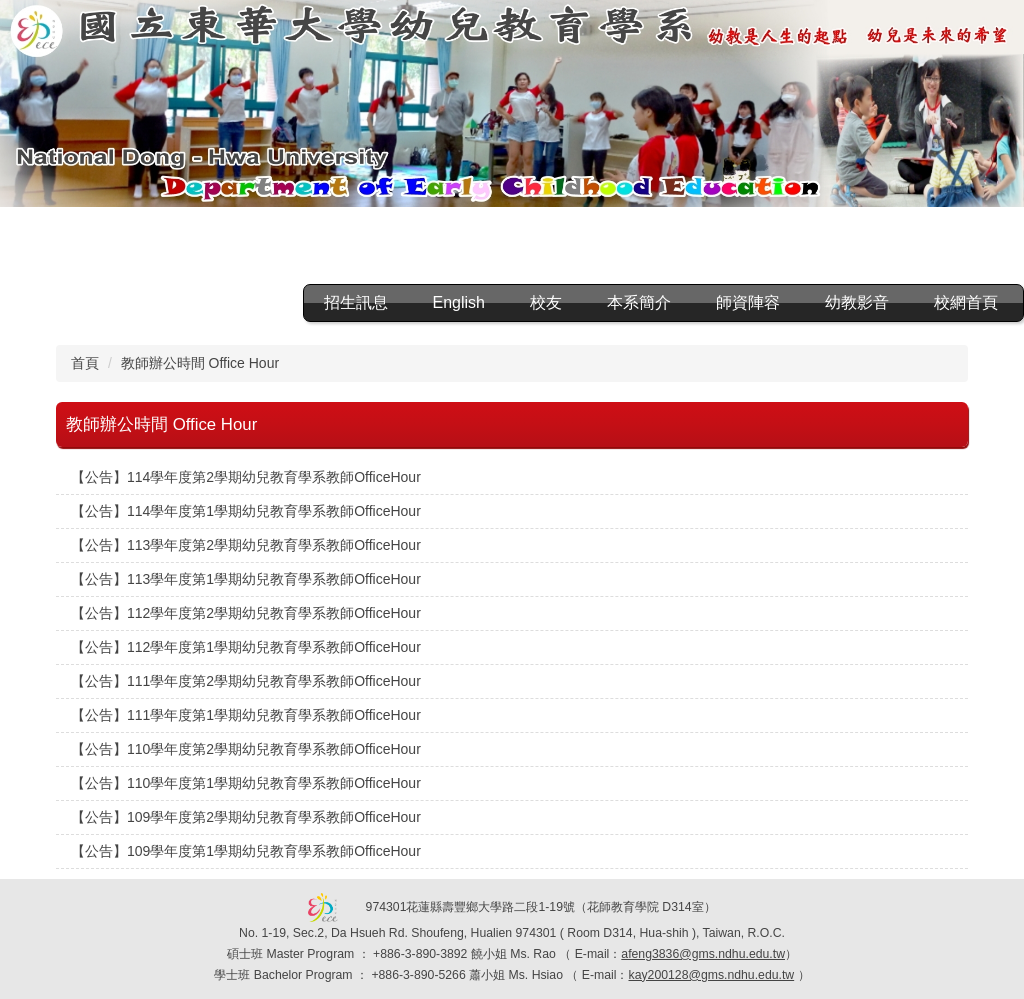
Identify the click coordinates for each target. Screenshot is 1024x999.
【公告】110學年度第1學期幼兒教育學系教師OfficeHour (246, 783)
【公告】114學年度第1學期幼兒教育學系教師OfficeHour (246, 511)
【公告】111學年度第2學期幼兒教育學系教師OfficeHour (246, 681)
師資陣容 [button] (748, 302)
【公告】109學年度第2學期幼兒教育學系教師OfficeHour (246, 817)
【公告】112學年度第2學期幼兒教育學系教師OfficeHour (246, 613)
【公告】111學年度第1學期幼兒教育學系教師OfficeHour (246, 715)
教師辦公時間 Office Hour (200, 363)
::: (271, 302)
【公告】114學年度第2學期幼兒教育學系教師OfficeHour (246, 477)
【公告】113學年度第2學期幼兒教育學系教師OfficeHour (246, 545)
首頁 (85, 363)
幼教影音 (857, 302)
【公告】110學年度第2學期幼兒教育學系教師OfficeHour (246, 749)
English (459, 302)
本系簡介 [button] (639, 302)
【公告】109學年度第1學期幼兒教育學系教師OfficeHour (246, 851)
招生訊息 (356, 302)
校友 (546, 302)
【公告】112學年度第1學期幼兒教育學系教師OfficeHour (246, 647)
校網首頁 (966, 302)
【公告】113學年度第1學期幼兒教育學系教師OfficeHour (246, 579)
